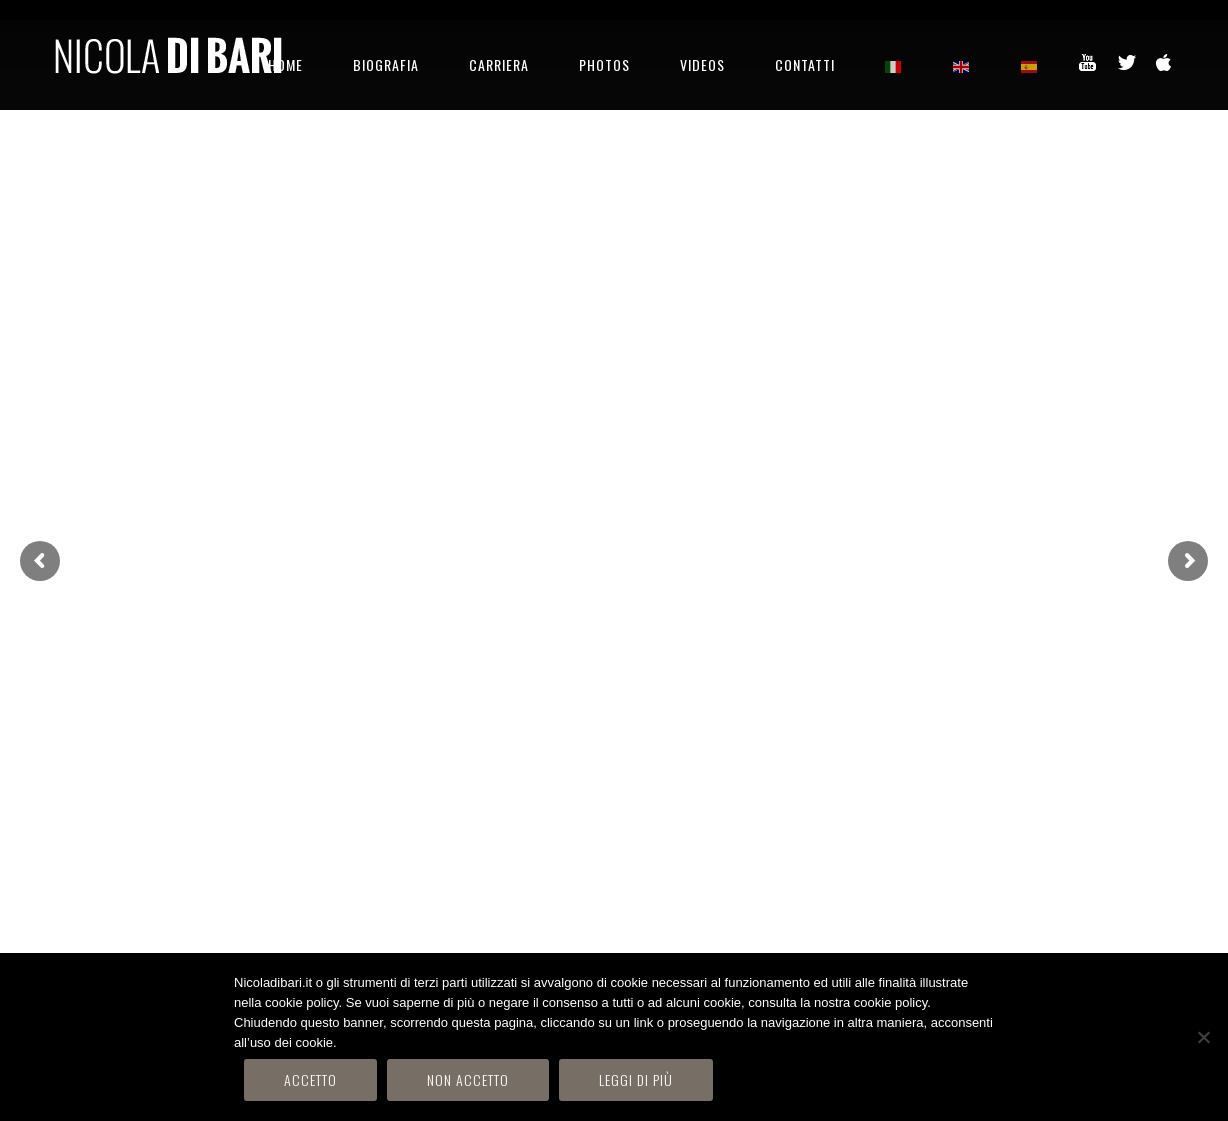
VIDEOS (702, 64)
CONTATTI (805, 64)
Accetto (310, 1079)
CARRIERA (499, 64)
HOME (285, 64)
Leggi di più (636, 1079)
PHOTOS (604, 64)
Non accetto (468, 1079)
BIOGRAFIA (386, 64)
